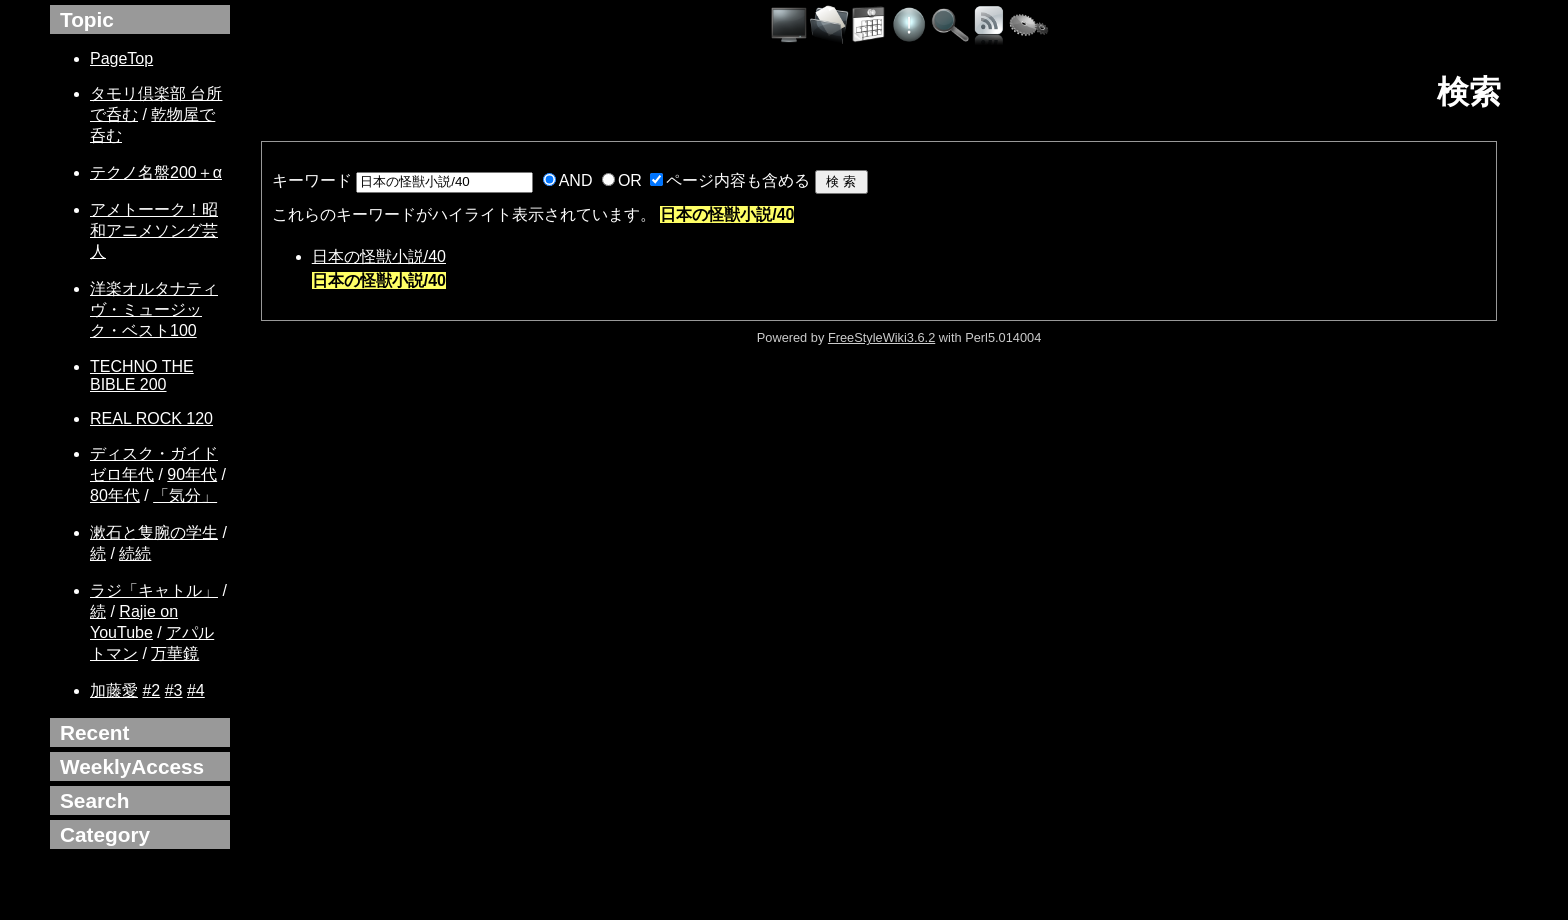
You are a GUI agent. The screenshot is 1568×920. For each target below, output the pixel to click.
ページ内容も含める (738, 180)
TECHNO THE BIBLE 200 (142, 375)
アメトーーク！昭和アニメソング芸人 (154, 230)
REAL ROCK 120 (151, 418)
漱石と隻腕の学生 (154, 532)
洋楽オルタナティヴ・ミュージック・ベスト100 (154, 309)
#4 (196, 690)
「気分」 (185, 495)
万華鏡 (175, 653)
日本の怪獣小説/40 (379, 256)
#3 (174, 690)
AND (576, 180)
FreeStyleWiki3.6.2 (881, 337)
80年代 (115, 495)
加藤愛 (114, 690)
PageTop (121, 58)
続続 (135, 553)
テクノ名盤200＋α (156, 172)
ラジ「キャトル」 (154, 590)
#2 (151, 690)
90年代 (192, 474)
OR (630, 180)
